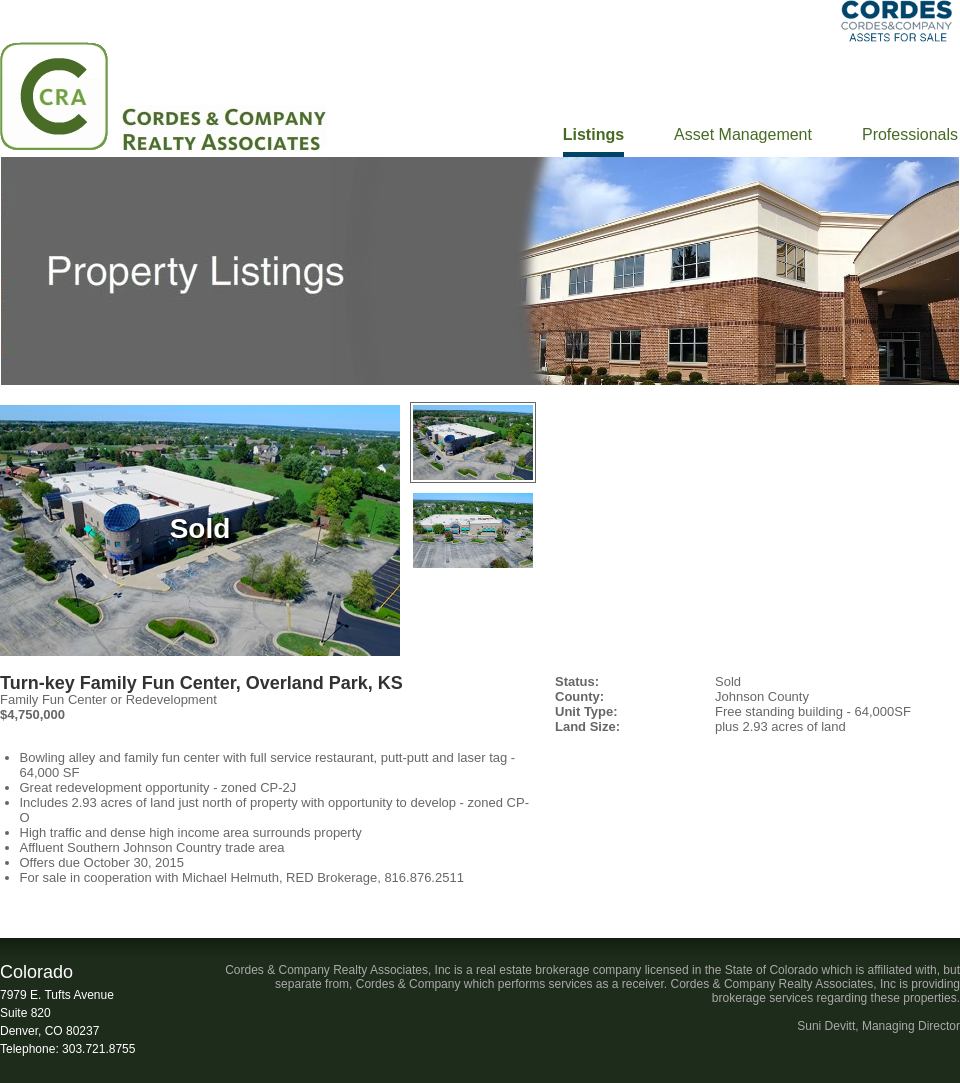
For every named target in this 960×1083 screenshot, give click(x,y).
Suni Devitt (826, 1026)
